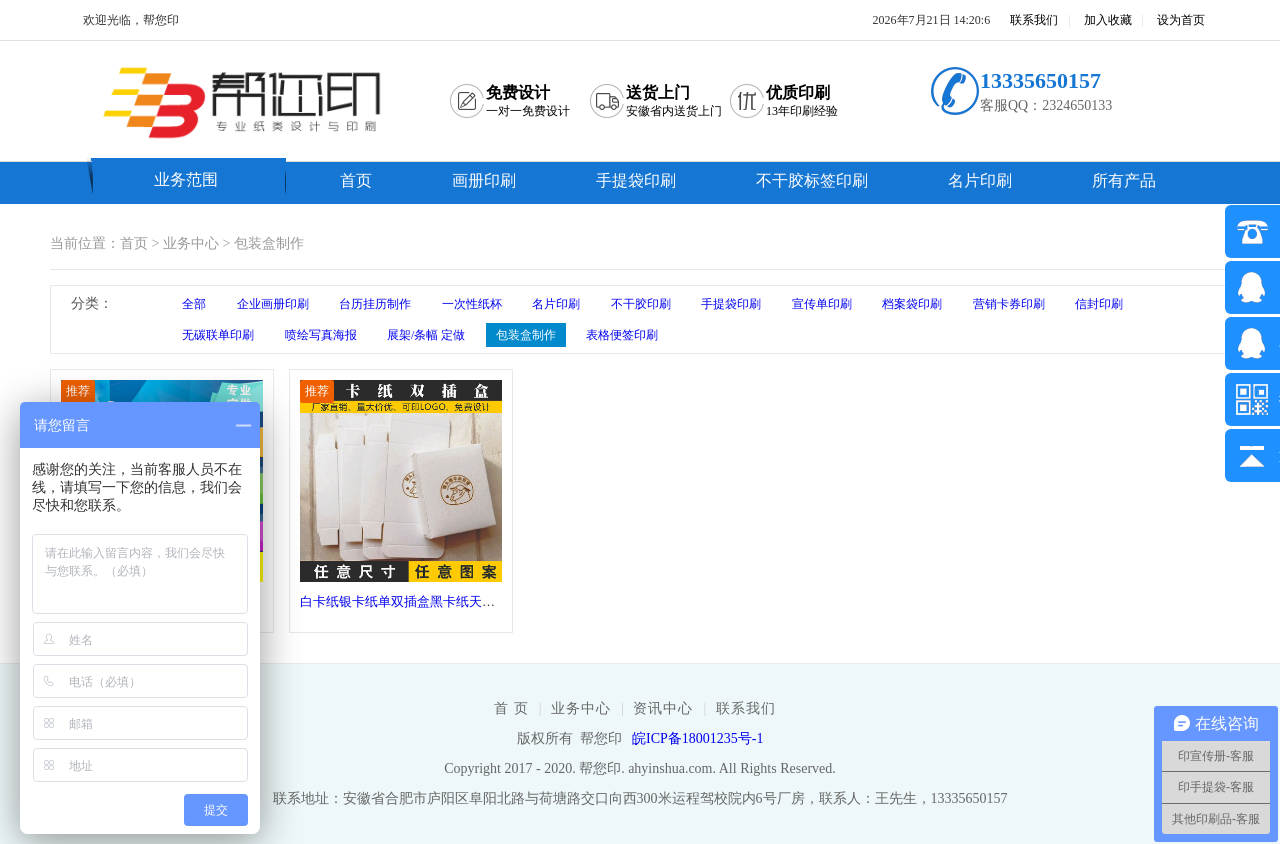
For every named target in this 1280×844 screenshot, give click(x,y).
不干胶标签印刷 (812, 180)
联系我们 (1034, 20)
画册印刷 (484, 180)
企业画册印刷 (273, 304)
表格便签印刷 (622, 335)
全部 (194, 304)
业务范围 (186, 179)
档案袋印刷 (912, 304)
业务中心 (191, 243)
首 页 (511, 708)
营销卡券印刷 (1009, 304)
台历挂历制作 (375, 304)
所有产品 (1124, 180)
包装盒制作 (269, 243)
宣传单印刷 (822, 304)
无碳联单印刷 (218, 335)
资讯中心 (663, 708)
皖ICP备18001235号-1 (697, 738)
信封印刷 (1099, 304)
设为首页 (1181, 20)
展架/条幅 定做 (426, 335)
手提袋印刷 (636, 180)
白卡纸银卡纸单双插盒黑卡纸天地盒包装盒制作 (436, 601)
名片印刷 (980, 180)
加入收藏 (1108, 20)
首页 (356, 180)
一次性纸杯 (472, 304)
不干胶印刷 (641, 304)
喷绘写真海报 (321, 335)
